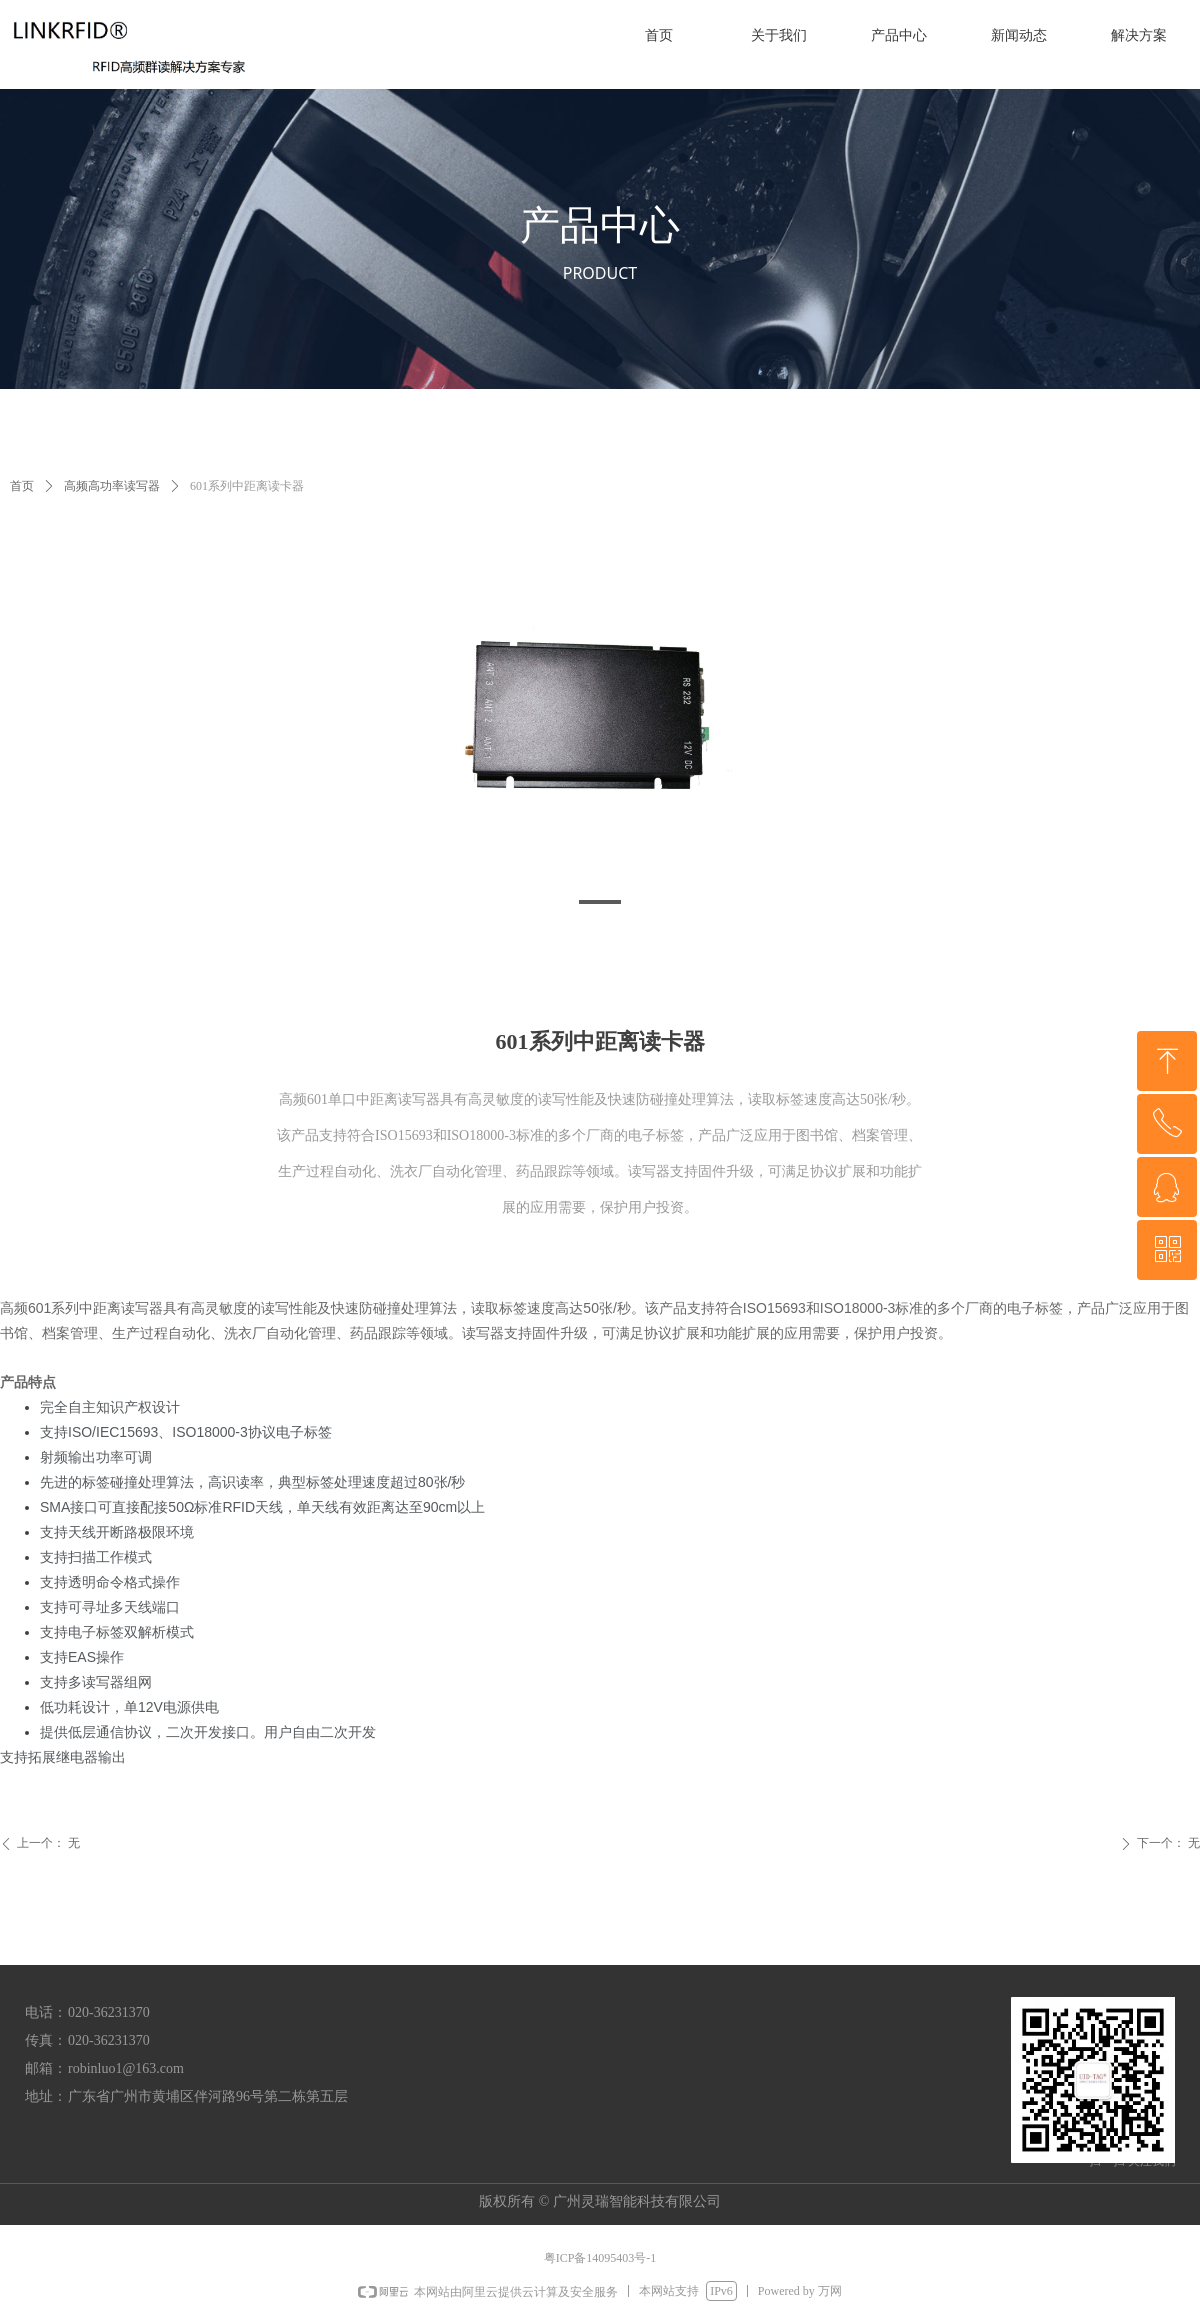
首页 (22, 486)
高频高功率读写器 (112, 486)
